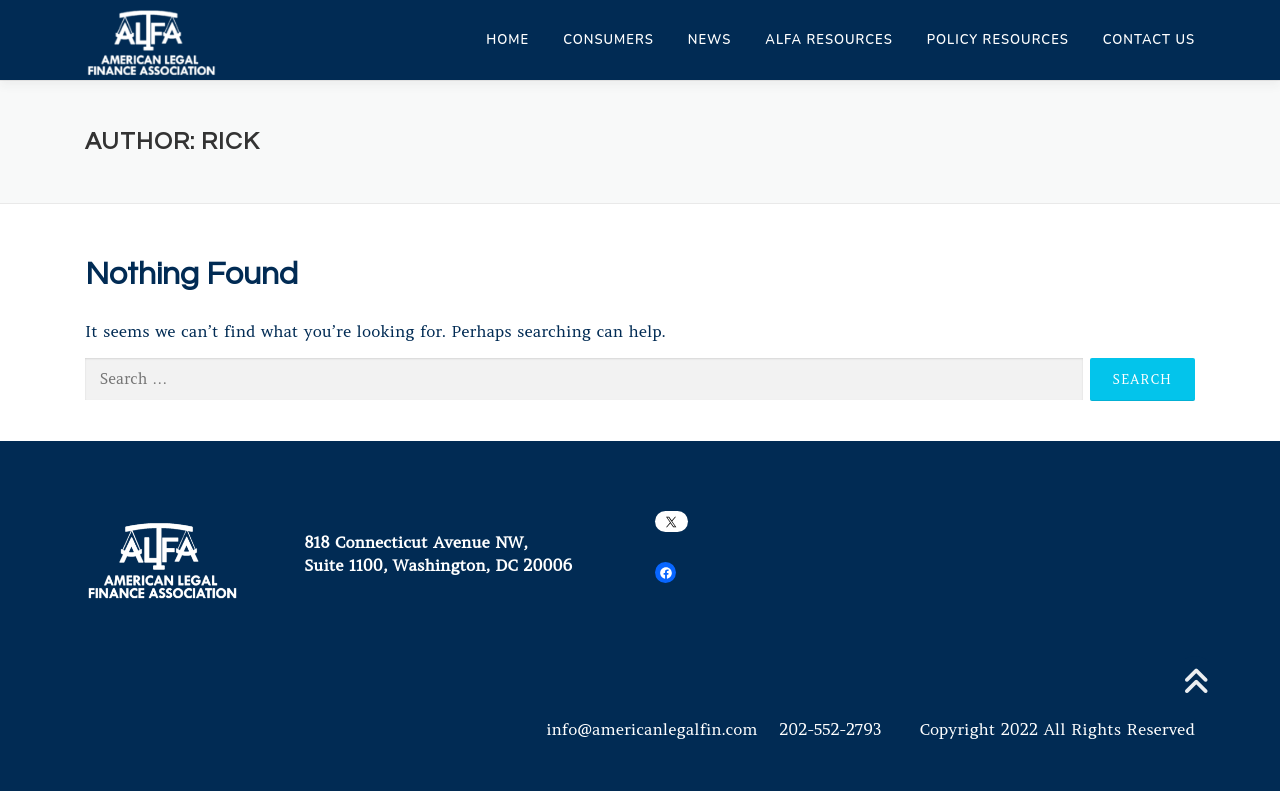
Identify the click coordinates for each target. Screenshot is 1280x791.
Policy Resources (998, 40)
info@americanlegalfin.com (651, 729)
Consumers (608, 40)
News (710, 40)
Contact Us (1149, 40)
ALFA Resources (828, 40)
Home (507, 40)
